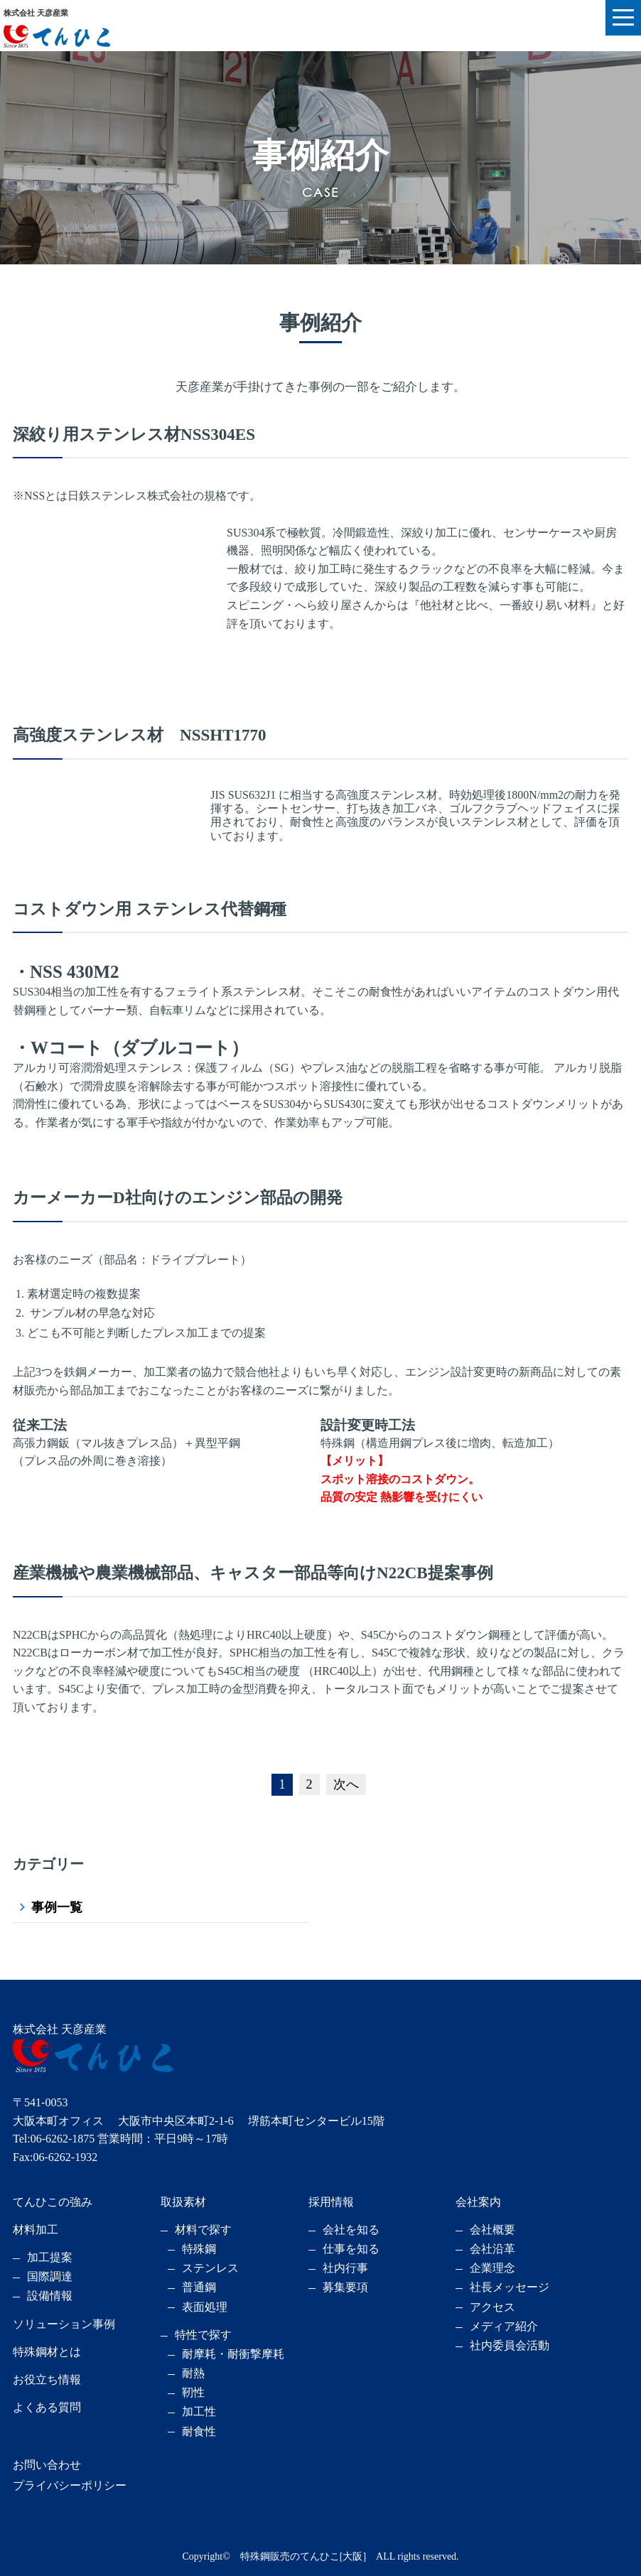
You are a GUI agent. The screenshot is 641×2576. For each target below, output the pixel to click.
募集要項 (345, 2287)
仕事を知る (351, 2249)
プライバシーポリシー (69, 2485)
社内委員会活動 (509, 2345)
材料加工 (35, 2230)
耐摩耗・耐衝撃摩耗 (233, 2354)
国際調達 (49, 2276)
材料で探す (203, 2230)
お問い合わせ (47, 2465)
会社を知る (351, 2230)
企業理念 (492, 2268)
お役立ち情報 (47, 2379)
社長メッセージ (509, 2287)
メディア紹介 (504, 2326)
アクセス (492, 2307)
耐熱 (193, 2373)
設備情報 (49, 2296)
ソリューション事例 (64, 2324)
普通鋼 (199, 2287)
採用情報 (331, 2202)
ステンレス (210, 2268)
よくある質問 (47, 2407)
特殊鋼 (199, 2249)
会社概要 (492, 2230)
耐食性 (199, 2431)
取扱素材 (183, 2202)
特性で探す (203, 2335)
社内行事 (345, 2268)
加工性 (199, 2411)
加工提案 (49, 2257)
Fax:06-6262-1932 (55, 2157)
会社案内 (478, 2202)
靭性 (193, 2392)
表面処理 (204, 2307)
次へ (346, 1784)
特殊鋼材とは (47, 2352)
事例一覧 (56, 1907)
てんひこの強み (52, 2202)
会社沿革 (492, 2249)
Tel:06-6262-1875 (54, 2139)
